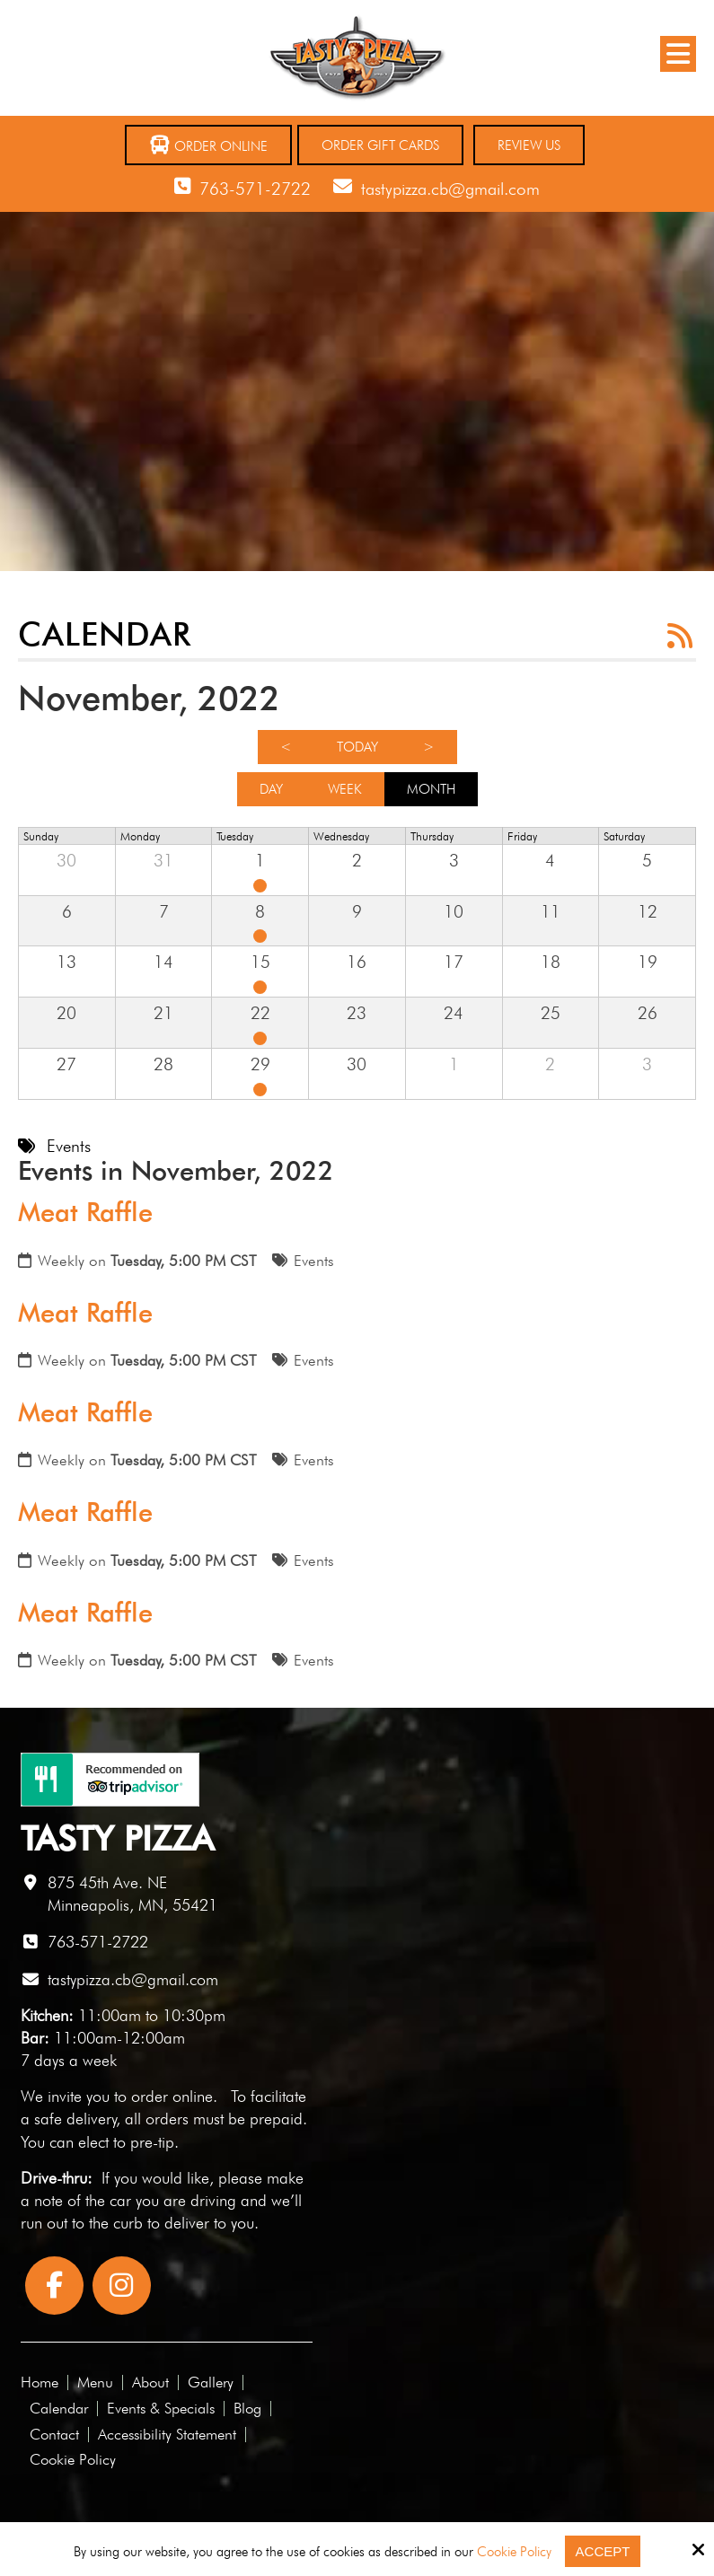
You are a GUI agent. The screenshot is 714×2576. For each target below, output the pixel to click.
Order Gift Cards (380, 145)
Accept (603, 2551)
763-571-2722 (255, 188)
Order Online (208, 145)
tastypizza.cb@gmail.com (450, 188)
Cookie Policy (514, 2552)
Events (314, 1261)
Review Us (529, 145)
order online (172, 2096)
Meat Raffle (85, 1212)
